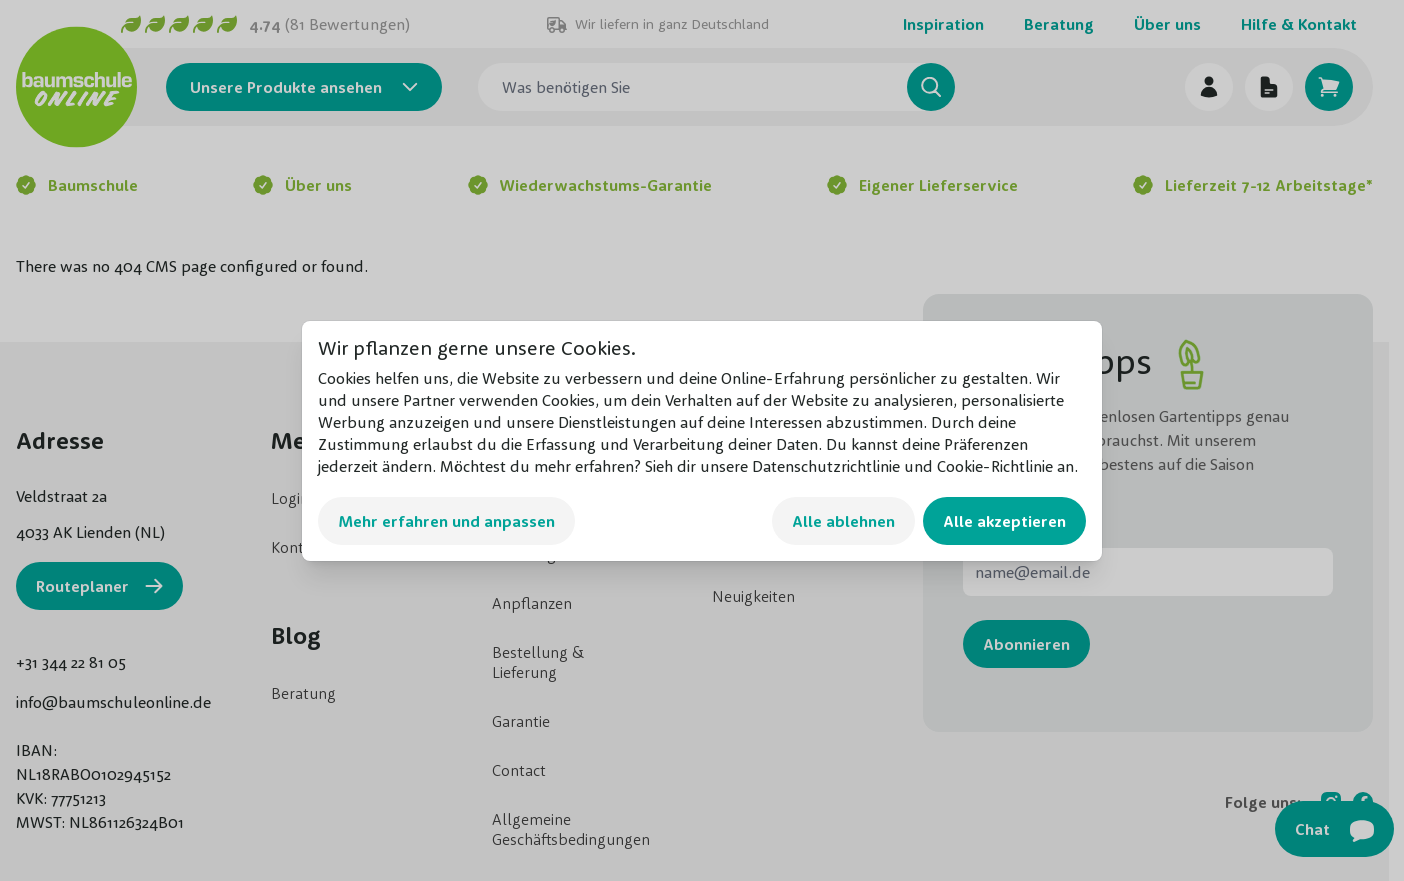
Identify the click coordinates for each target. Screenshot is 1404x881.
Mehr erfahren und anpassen (446, 521)
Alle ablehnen (843, 521)
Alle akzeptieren (1004, 521)
